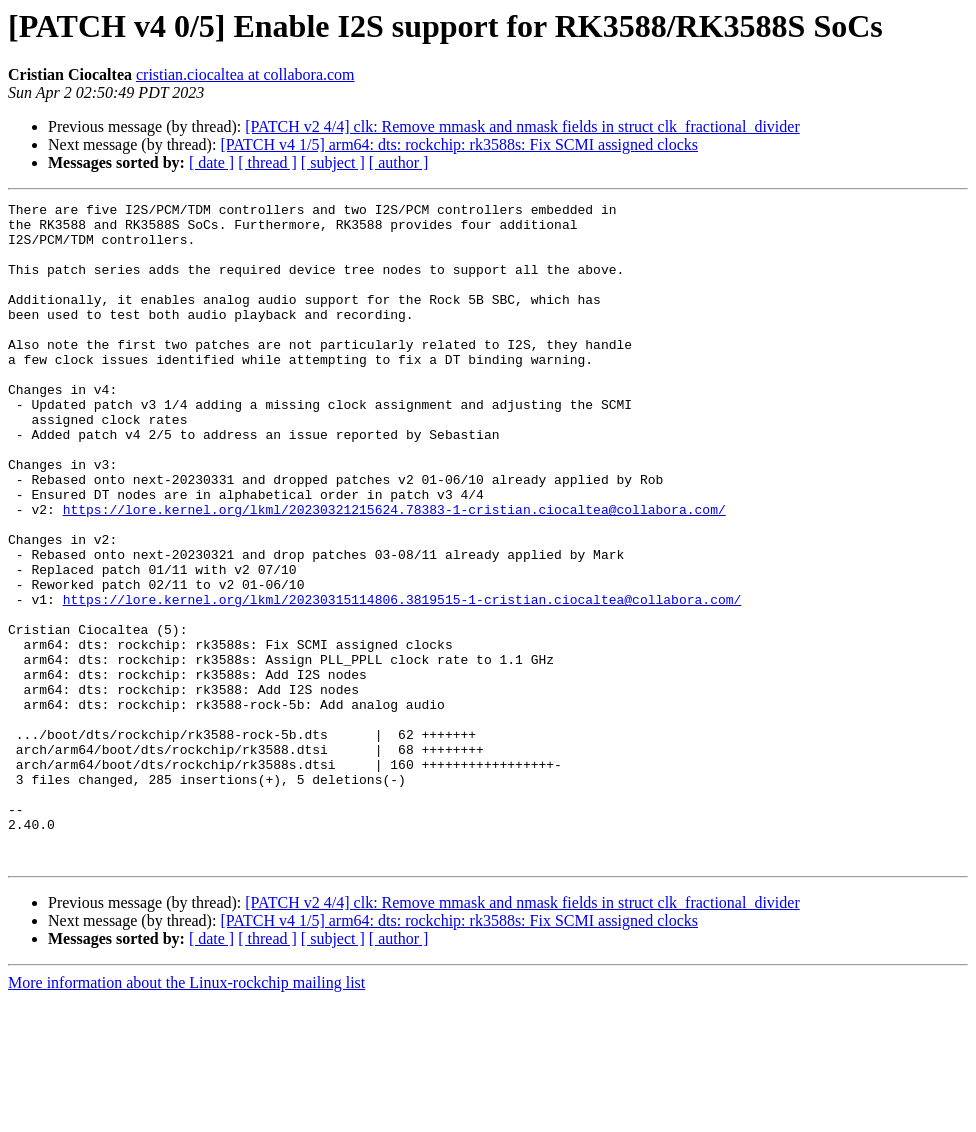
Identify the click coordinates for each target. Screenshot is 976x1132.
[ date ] (211, 162)
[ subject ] (333, 162)
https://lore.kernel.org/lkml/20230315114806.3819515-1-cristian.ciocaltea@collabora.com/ (402, 680)
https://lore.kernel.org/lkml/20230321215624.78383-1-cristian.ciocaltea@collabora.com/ (394, 572)
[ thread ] (267, 162)
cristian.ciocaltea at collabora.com (245, 74)
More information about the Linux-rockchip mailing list (186, 1114)
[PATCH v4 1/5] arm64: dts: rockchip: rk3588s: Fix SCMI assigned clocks (459, 144)
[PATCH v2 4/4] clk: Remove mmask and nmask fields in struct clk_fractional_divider (522, 126)
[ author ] (399, 162)
